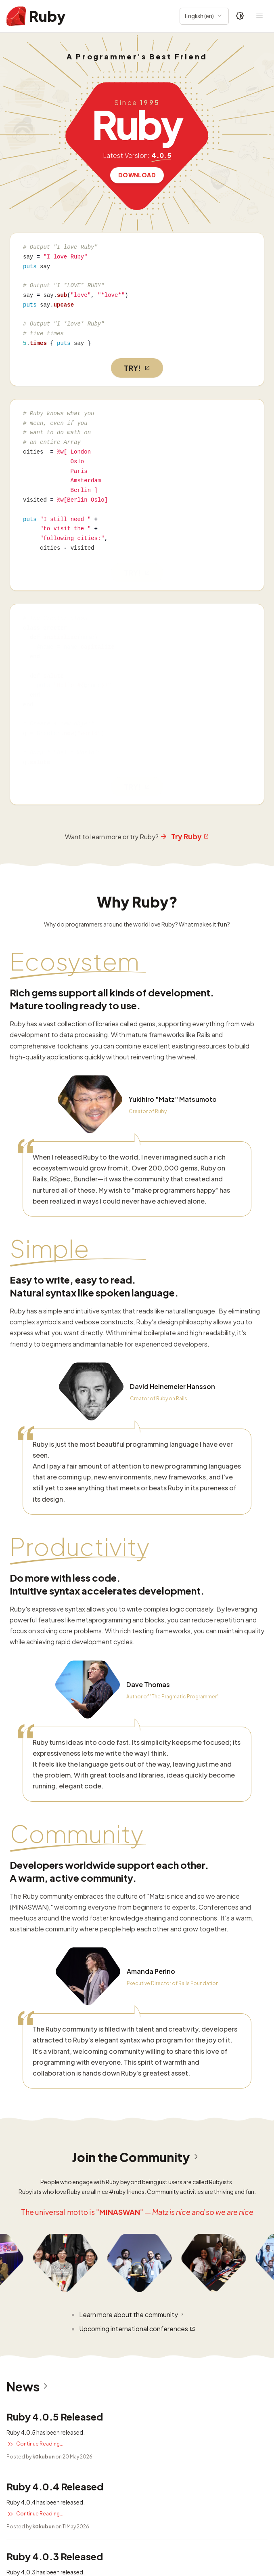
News (29, 1858)
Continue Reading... (34, 1915)
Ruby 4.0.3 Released (54, 2027)
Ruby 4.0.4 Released (54, 1957)
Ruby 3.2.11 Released (54, 2097)
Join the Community (137, 1628)
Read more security (35, 2502)
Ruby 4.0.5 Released (54, 1888)
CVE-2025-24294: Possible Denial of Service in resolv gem (101, 2464)
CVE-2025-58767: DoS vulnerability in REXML (79, 2422)
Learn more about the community (132, 1785)
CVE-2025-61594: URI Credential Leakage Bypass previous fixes (110, 2380)
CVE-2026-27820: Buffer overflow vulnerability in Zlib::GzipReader (115, 2338)
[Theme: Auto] (240, 16)
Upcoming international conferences (137, 1800)
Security (37, 2203)
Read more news (31, 2172)
